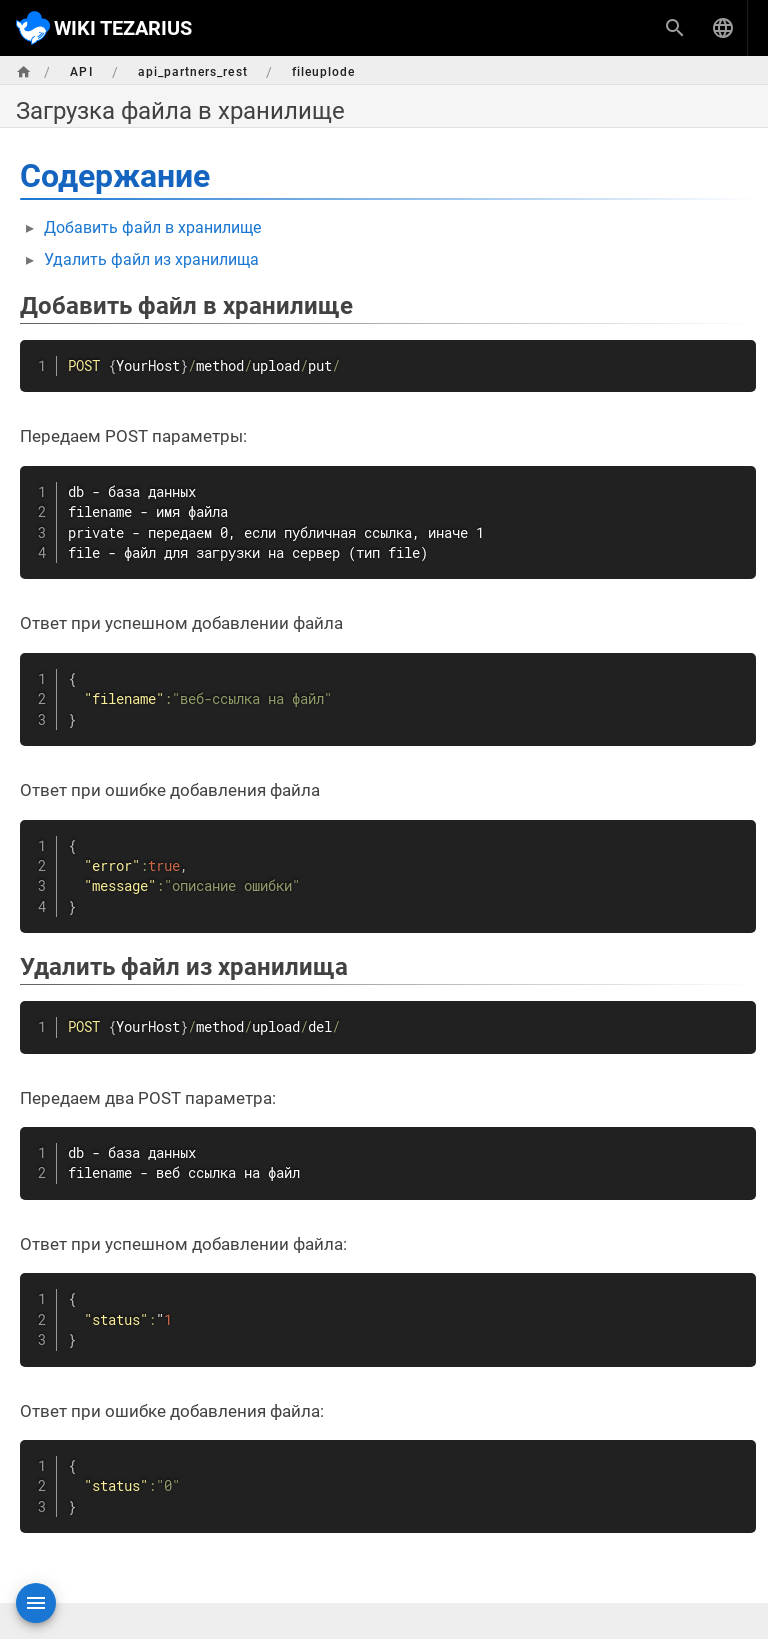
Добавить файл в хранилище (152, 227)
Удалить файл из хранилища (151, 259)
